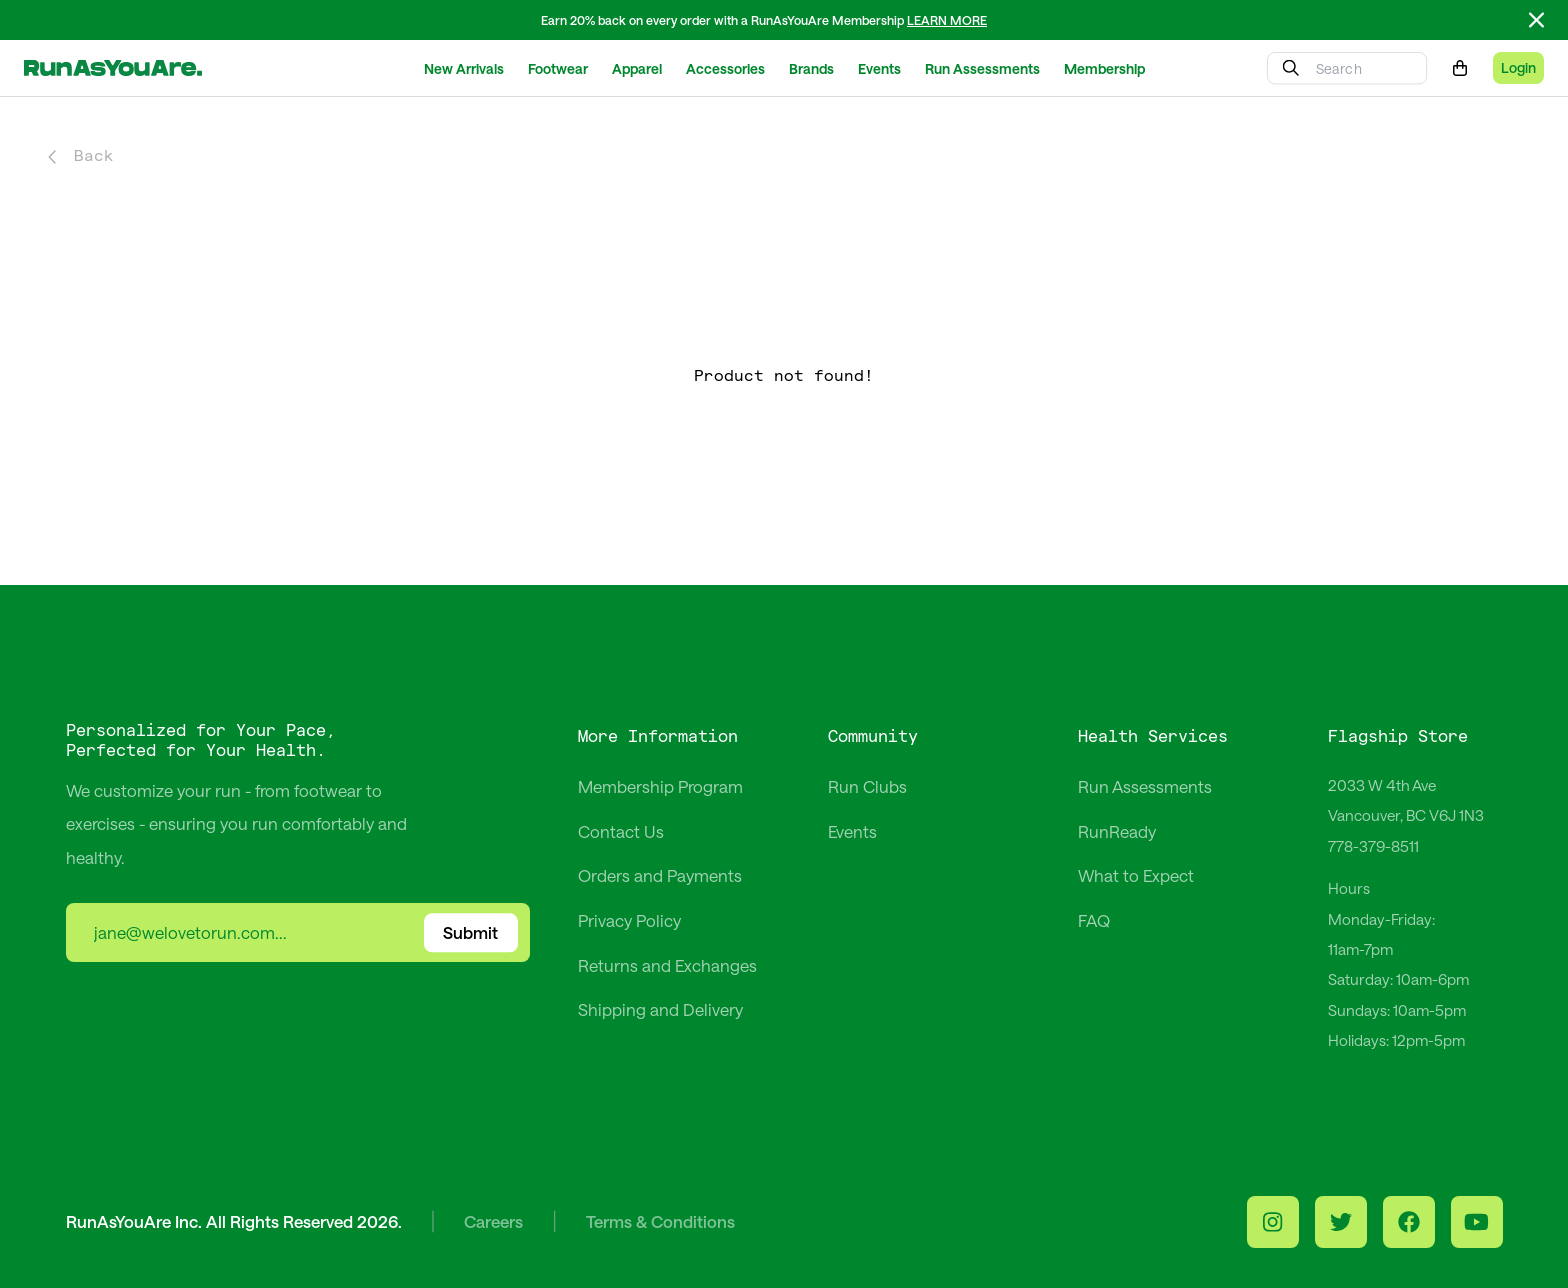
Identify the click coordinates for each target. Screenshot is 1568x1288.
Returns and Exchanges (667, 965)
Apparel (637, 68)
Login (1518, 67)
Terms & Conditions (660, 1221)
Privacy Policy (629, 920)
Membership (1104, 68)
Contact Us (621, 831)
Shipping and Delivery (660, 1009)
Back (81, 156)
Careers (493, 1221)
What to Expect (1136, 875)
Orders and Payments (660, 875)
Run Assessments (982, 68)
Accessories (725, 68)
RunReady (1117, 831)
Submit (470, 933)
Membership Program (660, 786)
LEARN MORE (947, 20)
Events (879, 68)
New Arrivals (464, 68)
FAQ (1094, 920)
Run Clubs (867, 786)
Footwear (558, 68)
